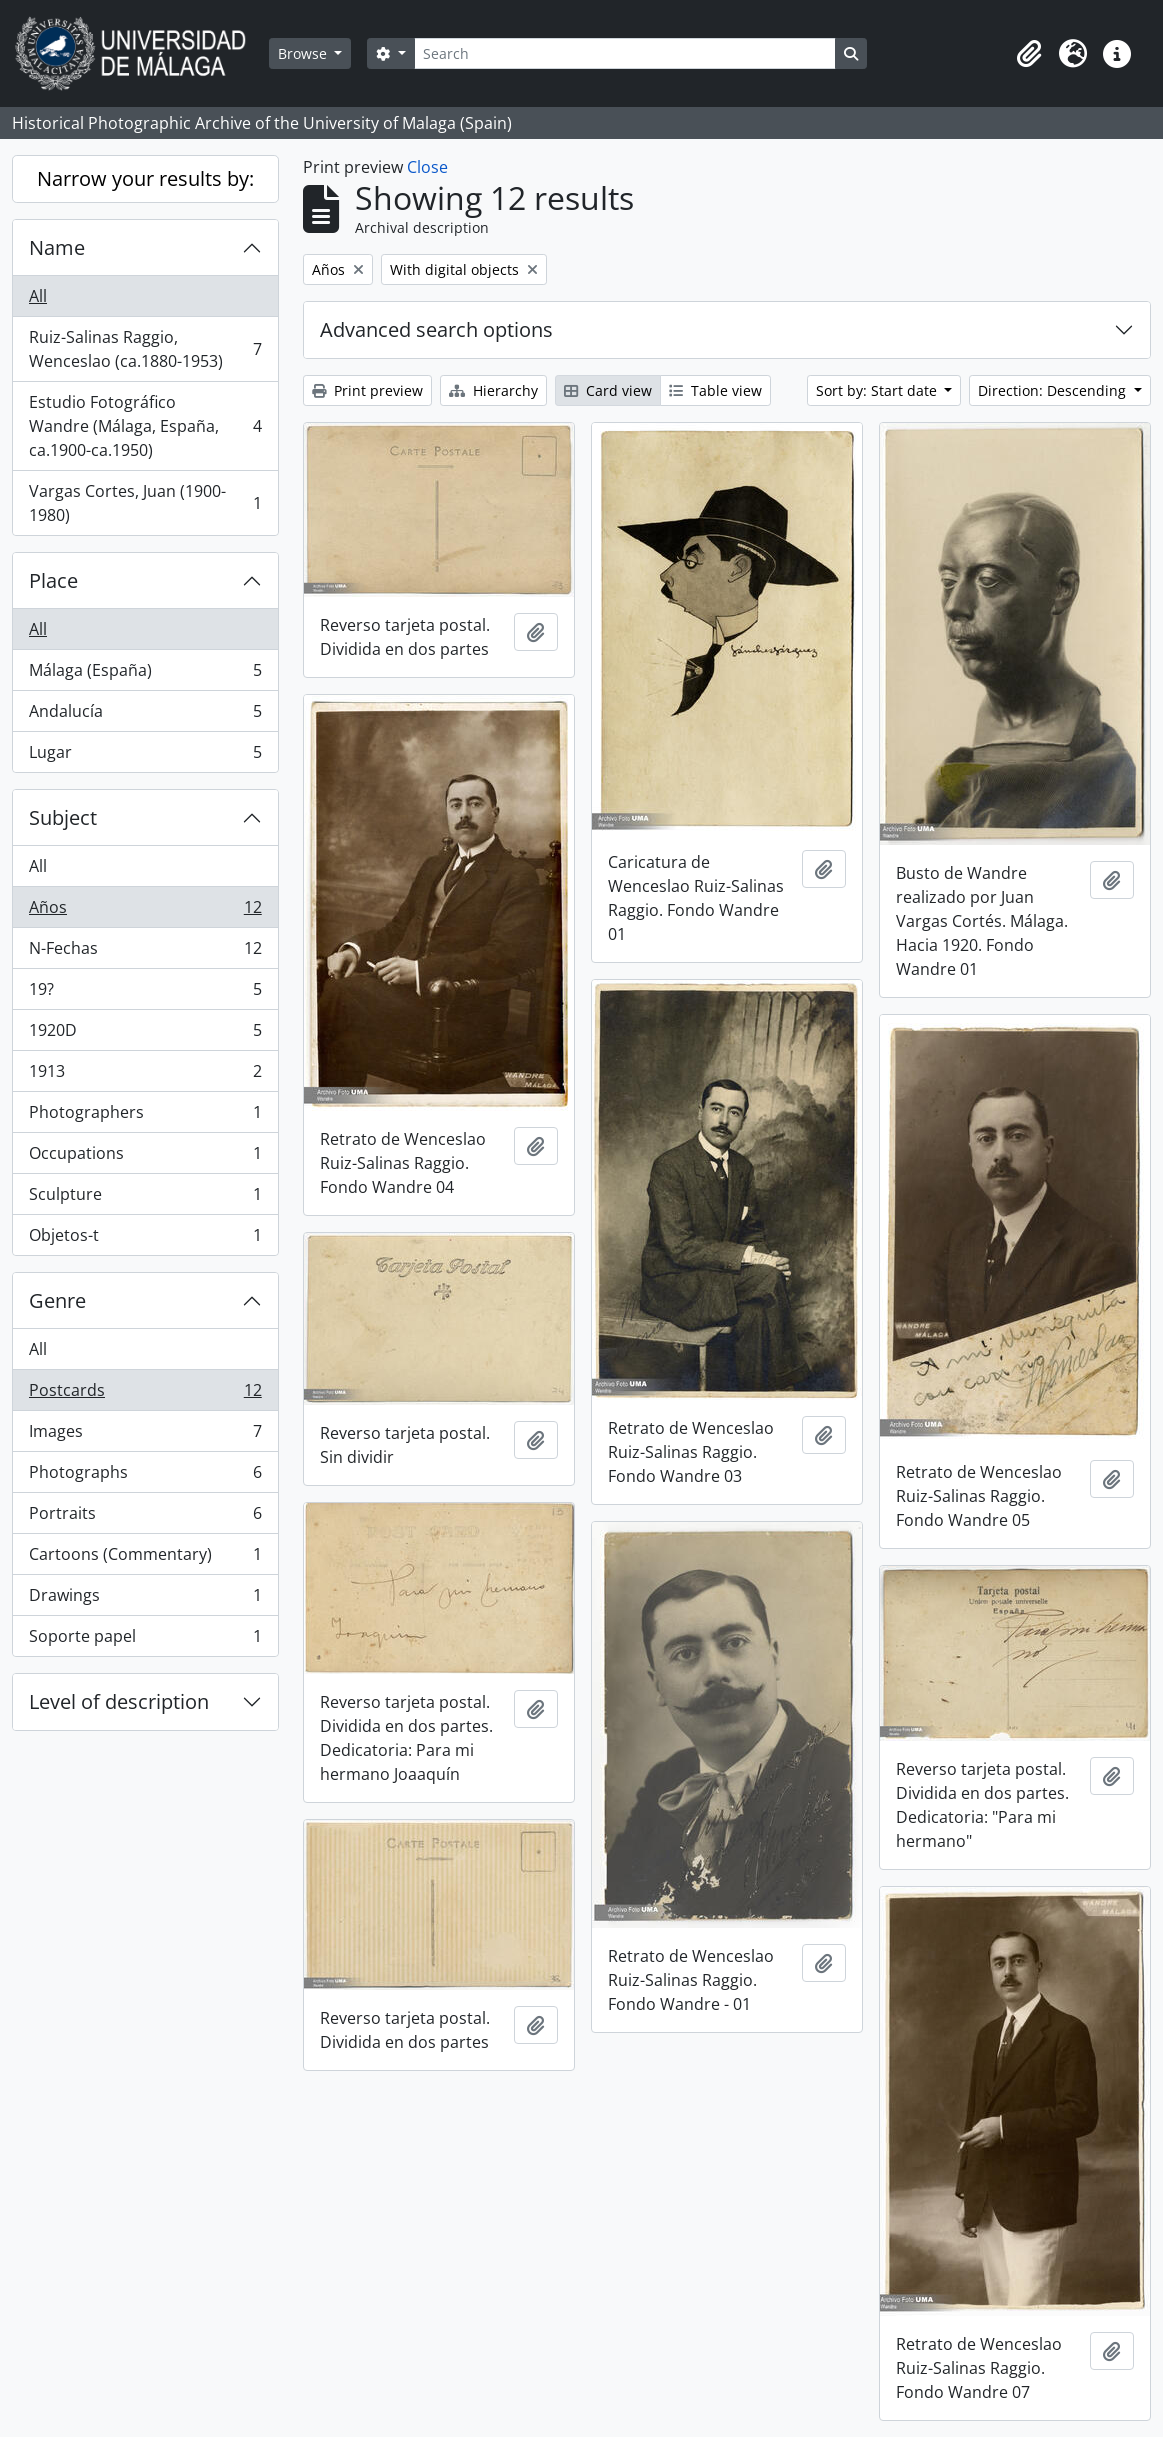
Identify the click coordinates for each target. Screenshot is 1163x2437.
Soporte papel (145, 1640)
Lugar (145, 756)
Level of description (119, 1701)
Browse (304, 53)
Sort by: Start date (878, 390)
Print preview (367, 390)
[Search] (625, 53)
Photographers (145, 1116)
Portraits (145, 1517)
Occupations (145, 1157)
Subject (63, 817)
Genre (57, 1300)
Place (53, 580)
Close (427, 167)
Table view (715, 390)
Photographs (145, 1476)
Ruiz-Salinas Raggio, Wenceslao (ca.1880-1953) (145, 349)
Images (145, 1435)
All (38, 296)
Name (57, 247)
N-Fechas (145, 952)
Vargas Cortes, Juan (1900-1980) (145, 503)
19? (145, 993)
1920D (145, 1034)
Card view (608, 390)
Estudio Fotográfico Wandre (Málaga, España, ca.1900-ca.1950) (145, 426)
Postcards (145, 1394)
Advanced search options (436, 329)
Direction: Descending (1054, 390)
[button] (1029, 54)
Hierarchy (493, 390)
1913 (145, 1075)
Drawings (145, 1599)
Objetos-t (145, 1239)
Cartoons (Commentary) (145, 1558)
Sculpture (145, 1198)
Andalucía (145, 715)
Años (145, 911)
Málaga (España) (145, 674)
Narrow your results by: (145, 178)
